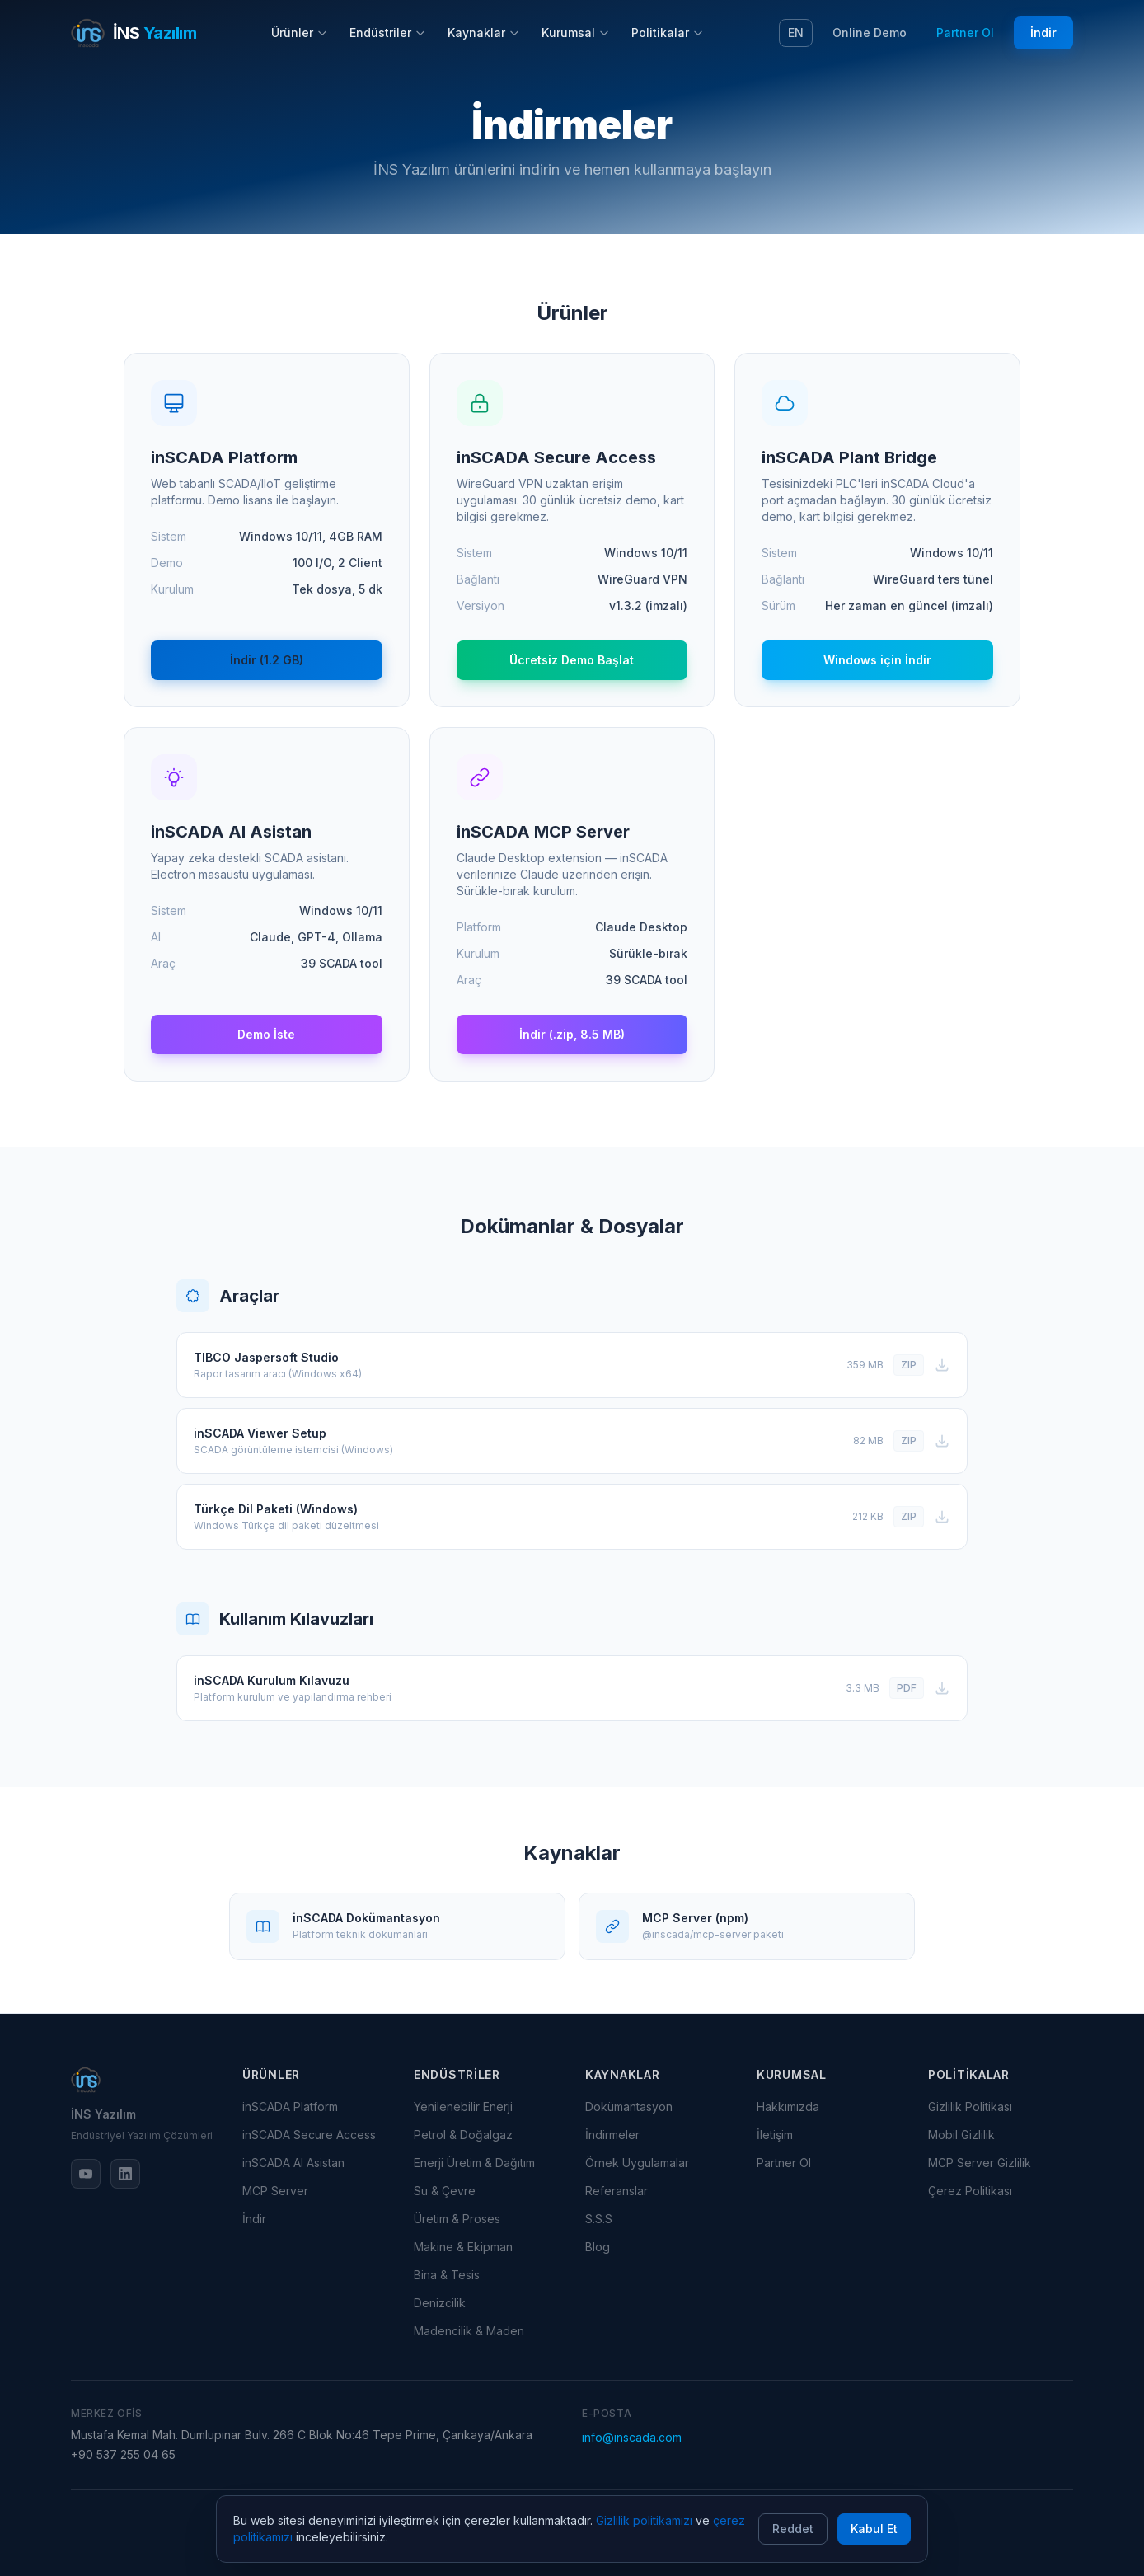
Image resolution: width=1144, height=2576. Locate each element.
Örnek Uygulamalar (637, 2163)
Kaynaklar (484, 33)
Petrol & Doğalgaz (463, 2135)
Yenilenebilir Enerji (463, 2107)
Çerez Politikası (970, 2191)
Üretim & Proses (457, 2219)
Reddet (792, 2529)
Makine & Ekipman (463, 2247)
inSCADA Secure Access (309, 2135)
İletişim (775, 2135)
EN (796, 33)
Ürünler (299, 33)
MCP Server (275, 2191)
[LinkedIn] (125, 2174)
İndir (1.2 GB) (266, 660)
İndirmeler (612, 2135)
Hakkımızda (788, 2107)
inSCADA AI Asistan (293, 2163)
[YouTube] (86, 2174)
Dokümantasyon (629, 2107)
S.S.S (598, 2219)
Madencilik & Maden (469, 2331)
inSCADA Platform (290, 2107)
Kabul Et (874, 2529)
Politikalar (667, 33)
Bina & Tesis (447, 2275)
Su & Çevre (445, 2191)
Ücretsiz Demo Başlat (571, 660)
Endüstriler (387, 33)
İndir (1043, 33)
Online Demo (869, 33)
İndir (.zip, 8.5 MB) (572, 1034)
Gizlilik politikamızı (644, 2520)
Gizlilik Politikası (970, 2107)
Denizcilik (440, 2303)
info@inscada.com (632, 2437)
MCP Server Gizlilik (979, 2163)
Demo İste (266, 1034)
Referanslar (616, 2191)
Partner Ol (965, 33)
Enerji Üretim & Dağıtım (474, 2163)
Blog (597, 2247)
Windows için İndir (877, 660)
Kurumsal (576, 33)
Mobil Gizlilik (961, 2135)
